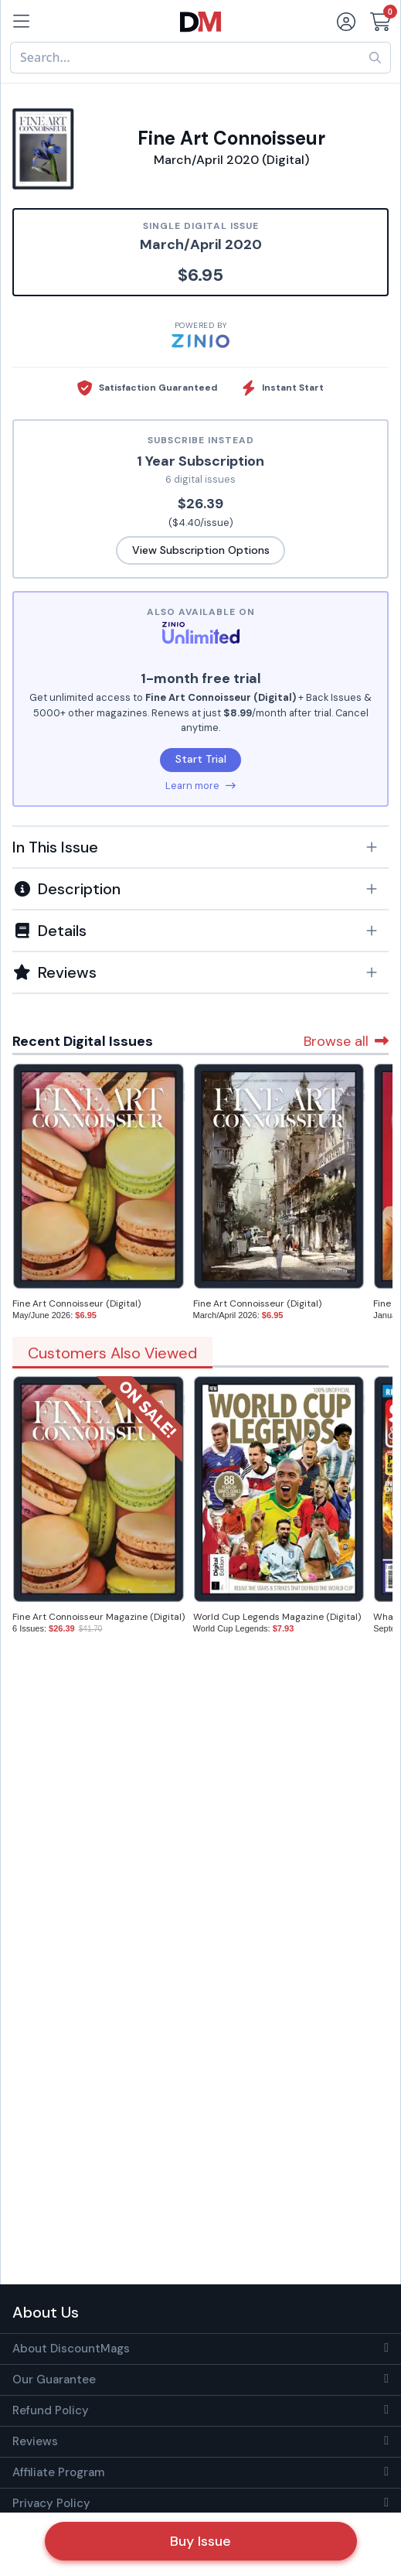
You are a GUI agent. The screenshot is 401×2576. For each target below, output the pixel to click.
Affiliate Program (58, 2472)
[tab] (200, 846)
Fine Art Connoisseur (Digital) (76, 1303)
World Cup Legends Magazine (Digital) (277, 1617)
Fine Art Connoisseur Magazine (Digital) (98, 1617)
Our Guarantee (54, 2379)
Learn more (200, 785)
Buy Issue (200, 2541)
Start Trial (200, 759)
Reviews (35, 2441)
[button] (200, 847)
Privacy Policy (51, 2503)
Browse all (346, 1041)
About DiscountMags (71, 2348)
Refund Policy (50, 2410)
